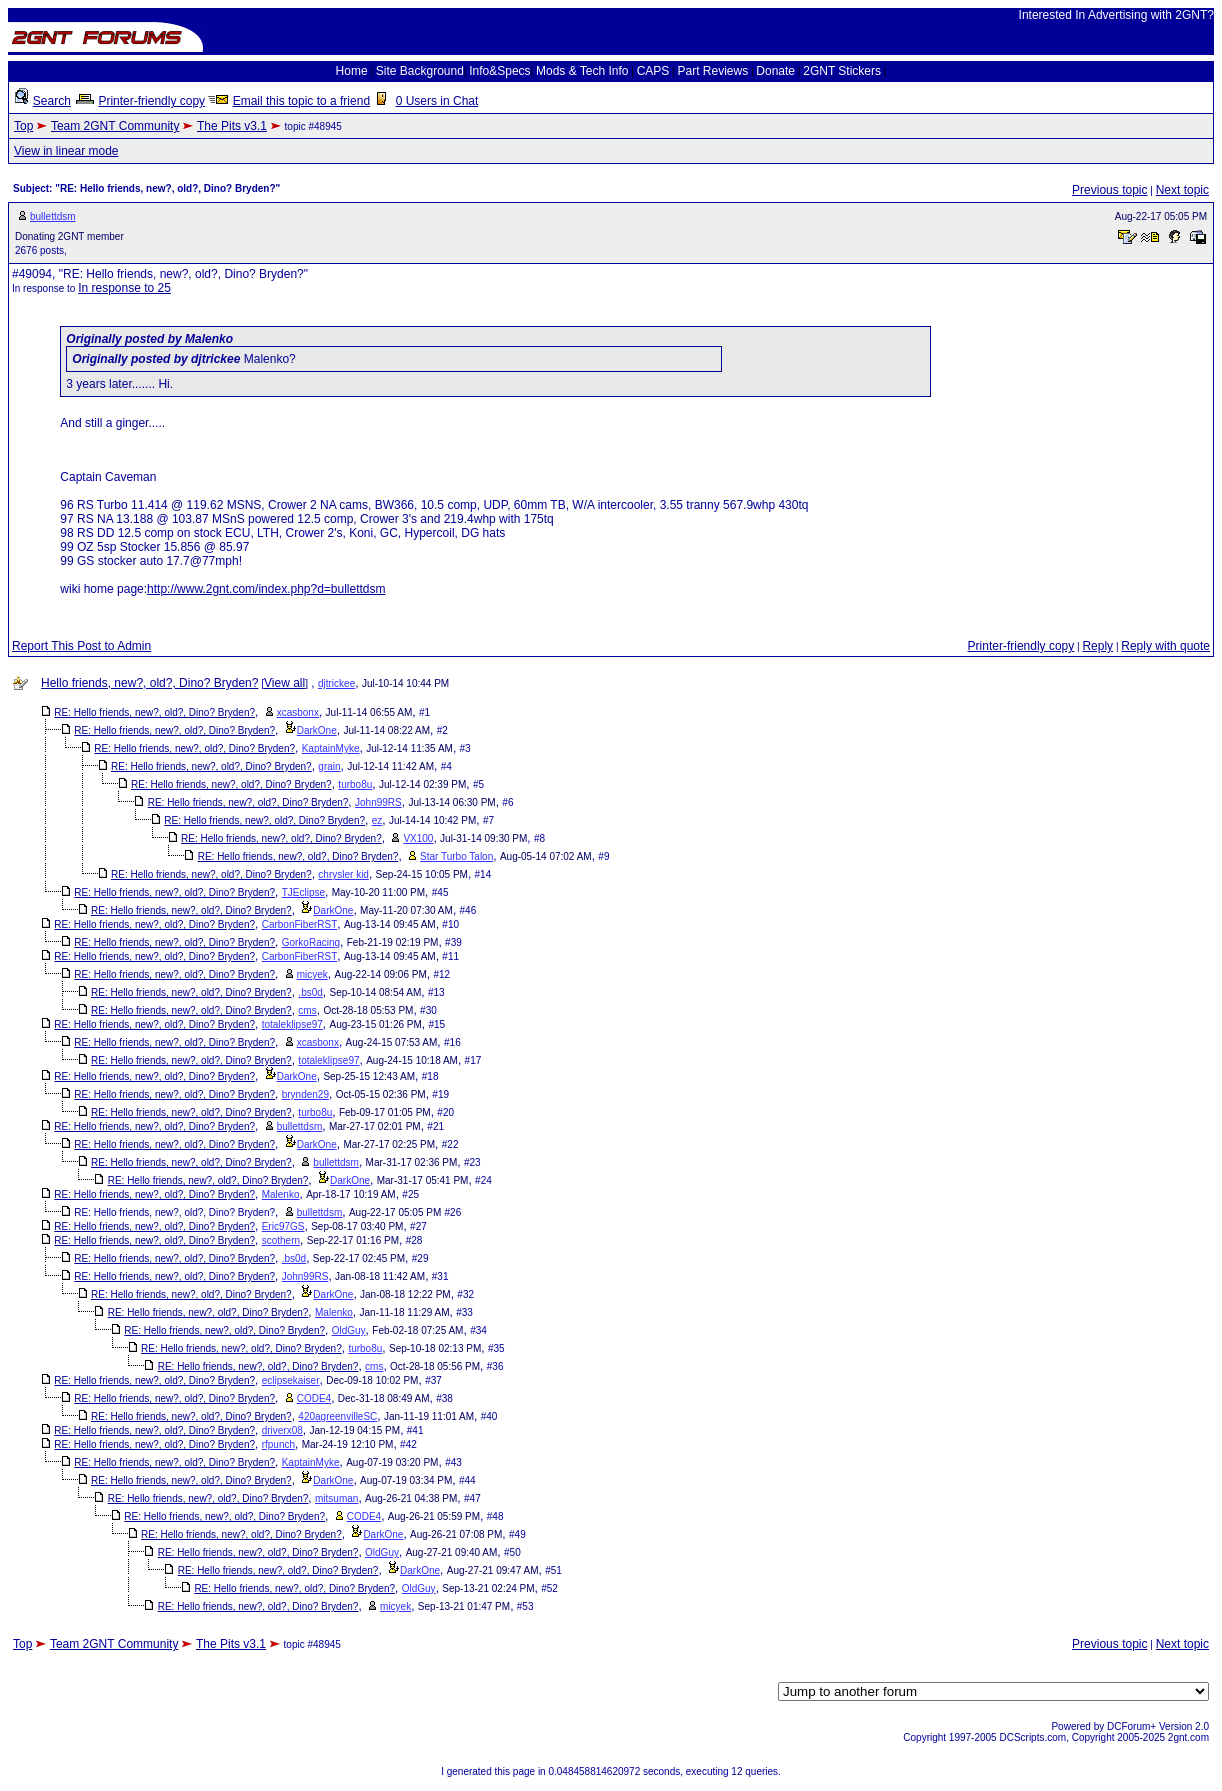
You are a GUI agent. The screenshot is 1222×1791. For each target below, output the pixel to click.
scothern (281, 1240)
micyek (312, 974)
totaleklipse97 (292, 1024)
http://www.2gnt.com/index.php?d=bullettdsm (266, 589)
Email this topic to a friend (301, 101)
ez (377, 820)
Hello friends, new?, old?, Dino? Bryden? (149, 683)
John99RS (378, 802)
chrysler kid (343, 874)
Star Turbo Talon (456, 856)
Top (23, 126)
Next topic (1182, 190)
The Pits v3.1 (232, 126)
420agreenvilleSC (337, 1416)
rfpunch (278, 1444)
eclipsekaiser (291, 1380)
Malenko (281, 1194)
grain (329, 766)
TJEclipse (303, 892)
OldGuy (349, 1330)
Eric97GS (283, 1226)
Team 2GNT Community (115, 126)
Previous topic (1109, 190)
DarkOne (317, 730)
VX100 (418, 838)
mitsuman (336, 1498)
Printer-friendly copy (151, 101)
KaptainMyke (331, 748)
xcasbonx (298, 712)
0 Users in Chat (437, 101)
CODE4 (314, 1398)
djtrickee (336, 683)
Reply (1097, 646)
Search (52, 101)
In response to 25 (124, 288)
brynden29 (305, 1094)
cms (307, 1010)
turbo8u (355, 784)
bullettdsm (53, 216)
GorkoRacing (311, 942)
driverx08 (282, 1430)
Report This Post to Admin (81, 646)
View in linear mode (66, 151)
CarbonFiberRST (300, 924)
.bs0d (310, 992)
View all (284, 683)
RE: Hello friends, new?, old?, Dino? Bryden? (154, 712)
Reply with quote (1165, 646)
